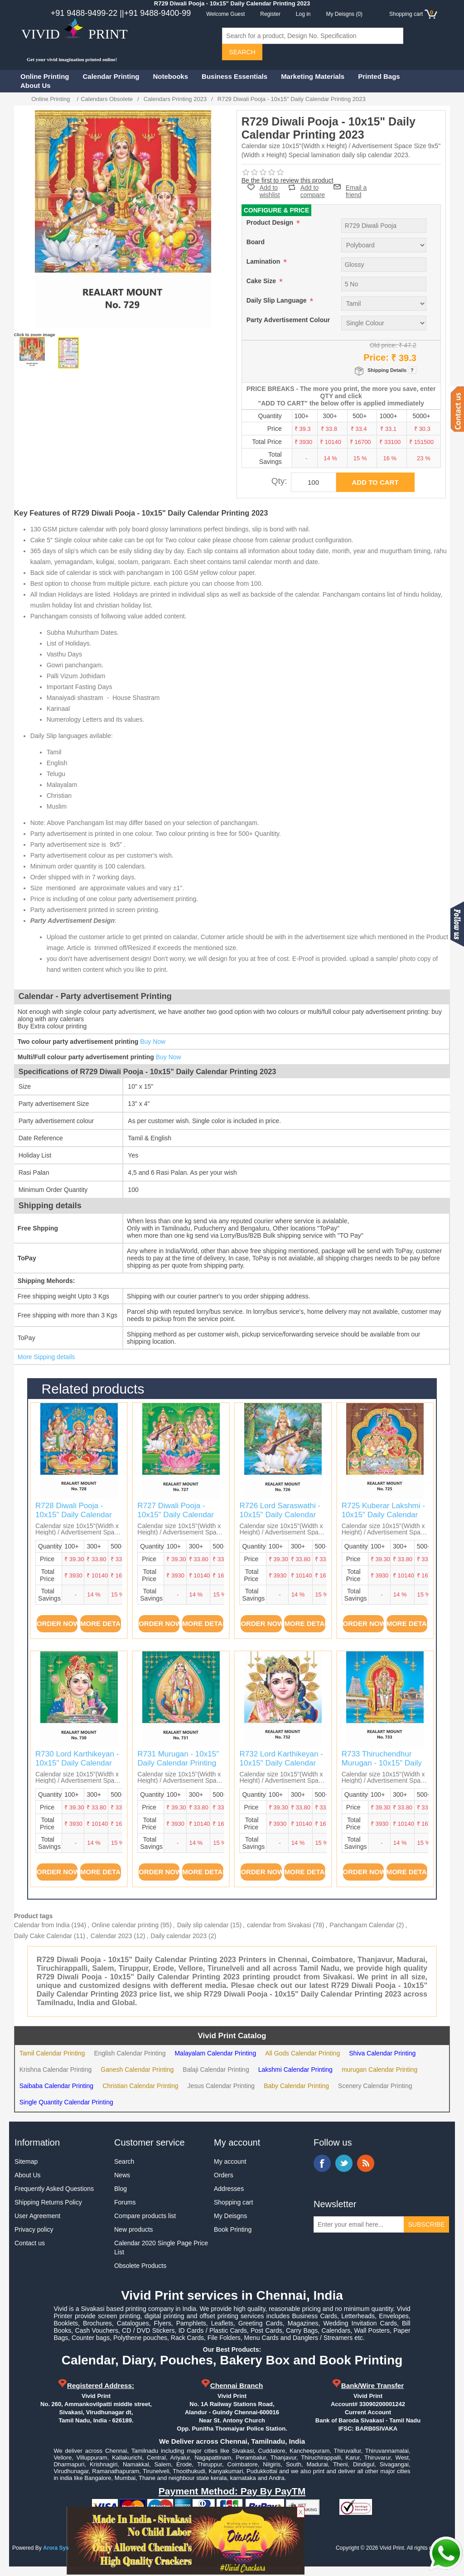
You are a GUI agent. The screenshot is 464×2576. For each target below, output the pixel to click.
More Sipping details (46, 1356)
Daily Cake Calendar (43, 1935)
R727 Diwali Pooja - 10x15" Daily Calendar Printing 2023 (175, 1515)
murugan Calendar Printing (379, 2069)
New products (133, 2229)
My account (230, 2161)
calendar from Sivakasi (279, 1925)
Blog (120, 2188)
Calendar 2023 (111, 1935)
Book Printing (232, 2229)
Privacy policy (33, 2229)
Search (124, 2161)
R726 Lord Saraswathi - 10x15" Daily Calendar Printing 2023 (279, 1515)
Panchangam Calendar (361, 1925)
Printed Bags (379, 76)
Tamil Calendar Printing (52, 2053)
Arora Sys (56, 2548)
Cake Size (262, 281)
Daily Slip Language (277, 300)
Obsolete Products (140, 2265)
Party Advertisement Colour (288, 319)
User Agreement (37, 2215)
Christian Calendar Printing (140, 2085)
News (122, 2175)
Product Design (270, 222)
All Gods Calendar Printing (302, 2053)
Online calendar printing (125, 1925)
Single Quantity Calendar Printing (66, 2102)
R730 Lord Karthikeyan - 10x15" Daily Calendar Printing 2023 (77, 1763)
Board (255, 242)
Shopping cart (233, 2202)
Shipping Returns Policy (48, 2202)
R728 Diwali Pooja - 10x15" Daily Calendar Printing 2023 (73, 1515)
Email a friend (356, 186)
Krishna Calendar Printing (55, 2069)
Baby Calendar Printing (296, 2085)
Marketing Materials (312, 76)
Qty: (279, 481)
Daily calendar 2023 (178, 1935)
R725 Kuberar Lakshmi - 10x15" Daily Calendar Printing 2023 (383, 1515)
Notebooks (170, 76)
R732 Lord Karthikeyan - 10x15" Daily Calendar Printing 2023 (281, 1763)
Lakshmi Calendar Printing (295, 2069)
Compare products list (145, 2215)
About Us (35, 85)
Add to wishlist (270, 191)
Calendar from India (42, 1925)
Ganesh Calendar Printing (137, 2069)
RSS (365, 2163)
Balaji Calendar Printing (216, 2069)
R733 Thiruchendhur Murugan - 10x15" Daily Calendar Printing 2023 (382, 1763)
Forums (124, 2202)
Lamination (264, 261)
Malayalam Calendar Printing (215, 2053)
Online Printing (44, 76)
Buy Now (152, 1041)
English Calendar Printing (129, 2053)
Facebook (322, 2163)
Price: (376, 357)
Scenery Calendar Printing (375, 2085)
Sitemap (26, 2161)
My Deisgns (230, 2215)
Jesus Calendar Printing (221, 2085)
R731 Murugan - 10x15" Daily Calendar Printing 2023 (178, 1763)
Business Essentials (234, 76)
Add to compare (312, 187)
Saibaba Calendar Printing (56, 2085)
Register (270, 14)
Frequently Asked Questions (54, 2188)
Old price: (383, 345)
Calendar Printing (111, 76)
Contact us (29, 2243)
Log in (303, 14)
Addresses (229, 2188)
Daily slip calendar (203, 1925)
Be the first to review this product (288, 180)
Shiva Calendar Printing (382, 2053)
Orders (223, 2175)
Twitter (344, 2163)
